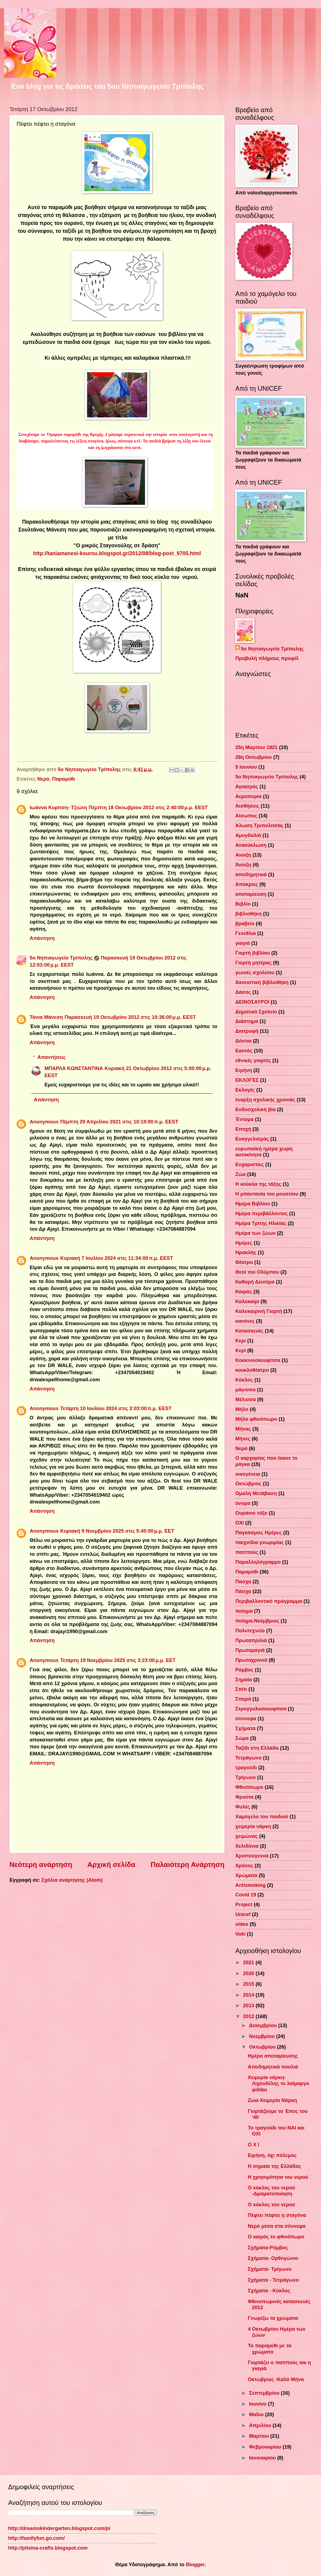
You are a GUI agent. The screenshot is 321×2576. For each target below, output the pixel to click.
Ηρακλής (245, 1252)
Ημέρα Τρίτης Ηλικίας (260, 1223)
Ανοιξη (243, 855)
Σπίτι (241, 1689)
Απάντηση (42, 938)
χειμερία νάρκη (253, 1826)
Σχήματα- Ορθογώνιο (273, 2258)
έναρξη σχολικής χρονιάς (265, 1099)
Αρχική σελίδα (111, 1864)
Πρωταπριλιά (251, 1640)
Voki (240, 1934)
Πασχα (243, 1581)
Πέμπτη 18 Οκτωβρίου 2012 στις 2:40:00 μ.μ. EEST (148, 807)
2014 (249, 1995)
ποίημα (244, 1611)
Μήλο (241, 1409)
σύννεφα (245, 1718)
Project (243, 1904)
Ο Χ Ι (253, 2144)
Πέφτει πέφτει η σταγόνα (277, 2215)
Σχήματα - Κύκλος (269, 2290)
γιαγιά (242, 943)
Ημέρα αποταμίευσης (273, 2056)
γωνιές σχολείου (254, 972)
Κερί (240, 1350)
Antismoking (250, 1885)
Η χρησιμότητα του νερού (278, 2177)
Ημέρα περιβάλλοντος (261, 1213)
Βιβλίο (243, 904)
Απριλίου (261, 2425)
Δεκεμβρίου (263, 2025)
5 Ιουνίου (246, 767)
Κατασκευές (249, 1331)
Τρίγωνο (245, 1777)
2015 (249, 1984)
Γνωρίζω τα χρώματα (273, 2318)
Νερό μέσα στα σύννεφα (276, 2226)
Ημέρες (243, 1243)
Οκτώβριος (248, 1483)
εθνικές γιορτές (253, 1060)
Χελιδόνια (246, 1846)
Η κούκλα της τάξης (258, 1184)
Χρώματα (246, 1875)
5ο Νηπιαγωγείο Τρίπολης (61, 958)
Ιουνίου (258, 2404)
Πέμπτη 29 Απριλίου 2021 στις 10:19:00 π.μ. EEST (119, 1121)
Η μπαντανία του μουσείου (266, 1194)
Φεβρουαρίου (266, 2447)
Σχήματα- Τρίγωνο (270, 2269)
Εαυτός (243, 1050)
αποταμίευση (250, 894)
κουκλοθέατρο (252, 1370)
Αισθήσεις (247, 806)
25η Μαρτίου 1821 (256, 747)
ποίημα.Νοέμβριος (257, 1621)
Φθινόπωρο (249, 1787)
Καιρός (243, 1291)
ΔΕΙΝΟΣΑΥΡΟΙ (252, 1002)
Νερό (43, 779)
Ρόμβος (244, 1670)
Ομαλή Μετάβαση (256, 1493)
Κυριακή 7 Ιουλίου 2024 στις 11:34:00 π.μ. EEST (116, 1258)
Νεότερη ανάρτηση (41, 1864)
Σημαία (243, 1679)
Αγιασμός (246, 786)
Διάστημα (246, 1021)
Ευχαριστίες (249, 1164)
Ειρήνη (243, 1070)
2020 (249, 1973)
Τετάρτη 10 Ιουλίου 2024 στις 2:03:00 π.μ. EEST (115, 1408)
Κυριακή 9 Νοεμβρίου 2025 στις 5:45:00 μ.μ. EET (117, 1531)
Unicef (243, 1914)
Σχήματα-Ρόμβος (268, 2247)
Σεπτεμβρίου (265, 2393)
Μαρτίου (259, 2436)
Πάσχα (243, 1591)
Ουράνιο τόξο (251, 1513)
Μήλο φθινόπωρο (256, 1419)
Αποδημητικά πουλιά (273, 2067)
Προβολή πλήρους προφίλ (267, 658)
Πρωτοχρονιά (251, 1660)
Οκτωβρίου (263, 2047)
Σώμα (242, 1738)
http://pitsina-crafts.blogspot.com (48, 2548)
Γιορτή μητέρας (253, 962)
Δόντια (243, 1041)
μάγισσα (245, 1389)
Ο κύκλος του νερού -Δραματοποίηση (271, 2190)
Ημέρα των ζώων (255, 1233)
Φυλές (242, 1807)
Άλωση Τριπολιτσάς (259, 825)
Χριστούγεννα (251, 1856)
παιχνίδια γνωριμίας (259, 1542)
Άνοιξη (243, 864)
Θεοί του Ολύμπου (257, 1272)
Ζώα (240, 1174)
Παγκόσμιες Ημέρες (258, 1532)
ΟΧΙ (239, 1523)
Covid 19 (245, 1894)
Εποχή (243, 1129)
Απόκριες (246, 884)
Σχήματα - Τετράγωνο (273, 2280)
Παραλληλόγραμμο (258, 1562)
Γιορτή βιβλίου (252, 953)
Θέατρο (244, 1262)
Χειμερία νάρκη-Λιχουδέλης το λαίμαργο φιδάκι (278, 2083)
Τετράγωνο (248, 1758)
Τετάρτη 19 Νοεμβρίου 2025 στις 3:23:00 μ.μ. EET (117, 1660)
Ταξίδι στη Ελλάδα (257, 1748)
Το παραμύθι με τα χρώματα (269, 2348)
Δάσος (243, 992)
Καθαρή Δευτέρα (254, 1282)
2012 (249, 2016)
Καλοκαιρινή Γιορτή (258, 1311)
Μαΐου (257, 2414)
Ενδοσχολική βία (255, 1109)
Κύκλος (244, 1380)
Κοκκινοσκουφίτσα (257, 1360)
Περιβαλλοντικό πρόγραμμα (268, 1601)
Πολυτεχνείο (250, 1630)
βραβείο (244, 923)
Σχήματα (245, 1728)
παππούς (246, 1552)
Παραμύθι (63, 779)
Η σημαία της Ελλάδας (274, 2166)
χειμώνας (246, 1836)
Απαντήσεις (51, 1057)
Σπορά (243, 1699)
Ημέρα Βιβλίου (252, 1203)
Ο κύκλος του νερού (271, 2204)
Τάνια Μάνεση (46, 1017)
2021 (249, 1962)
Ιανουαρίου (263, 2458)
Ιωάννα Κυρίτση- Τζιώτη (58, 807)
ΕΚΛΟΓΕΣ (247, 1080)
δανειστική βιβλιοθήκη (262, 982)
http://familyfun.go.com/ (36, 2538)
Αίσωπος (246, 815)
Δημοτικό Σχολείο (256, 1011)
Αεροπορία (248, 796)
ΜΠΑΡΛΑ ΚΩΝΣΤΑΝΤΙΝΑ (73, 1068)
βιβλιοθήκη (248, 913)
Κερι (240, 1340)
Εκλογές (245, 1090)
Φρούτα (244, 1797)
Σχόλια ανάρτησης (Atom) (72, 1880)
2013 (249, 2005)
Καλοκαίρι (247, 1301)
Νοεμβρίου (262, 2036)
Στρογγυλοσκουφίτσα (260, 1709)
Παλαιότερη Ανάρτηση (187, 1864)
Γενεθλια (245, 933)
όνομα (242, 1503)
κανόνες (245, 1321)
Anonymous (44, 1121)
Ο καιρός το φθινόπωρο (276, 2236)
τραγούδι (246, 1767)
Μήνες (242, 1438)
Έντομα (244, 1119)
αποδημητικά (251, 874)
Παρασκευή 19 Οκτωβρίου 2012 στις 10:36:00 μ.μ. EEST (130, 1017)
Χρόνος (244, 1865)
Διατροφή (246, 1031)
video (241, 1924)
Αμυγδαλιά (248, 835)
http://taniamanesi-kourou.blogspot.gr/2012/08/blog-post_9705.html (117, 553)
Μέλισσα (245, 1399)
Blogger (195, 2564)
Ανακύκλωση (251, 845)
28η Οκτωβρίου (253, 757)
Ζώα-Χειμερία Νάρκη (272, 2100)
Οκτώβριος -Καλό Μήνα (276, 2379)
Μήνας (243, 1429)
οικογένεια (247, 1474)
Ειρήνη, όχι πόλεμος (272, 2155)
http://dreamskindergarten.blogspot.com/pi (59, 2528)
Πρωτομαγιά (250, 1650)
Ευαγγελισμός (252, 1139)
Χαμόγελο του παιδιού (261, 1816)
